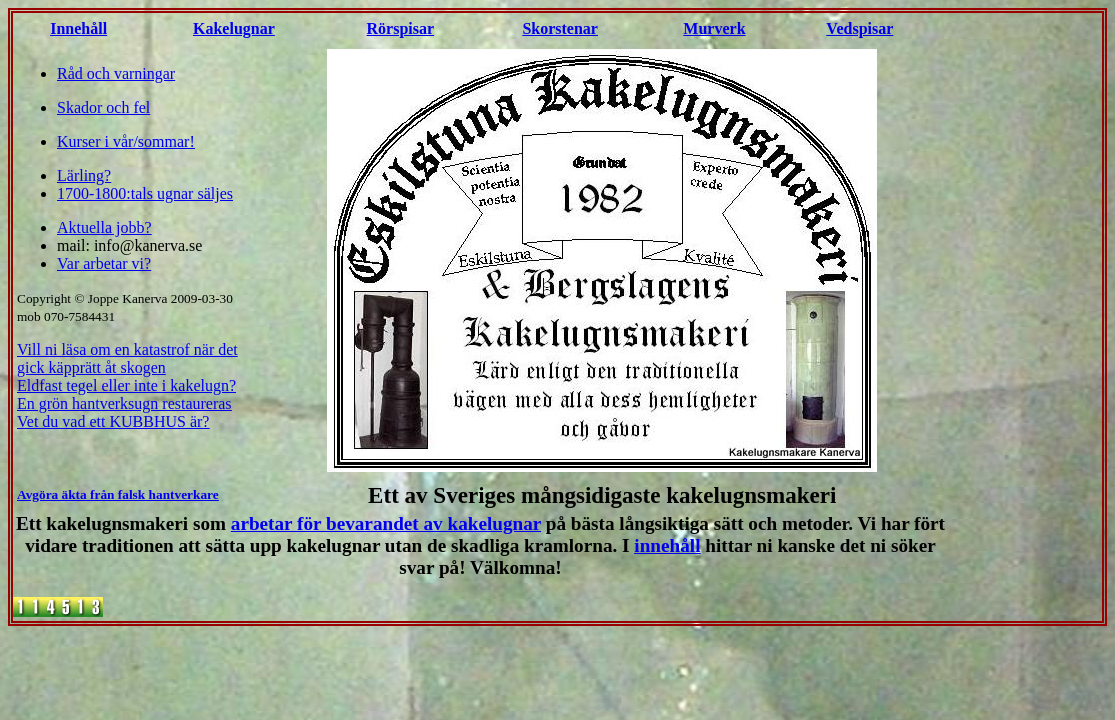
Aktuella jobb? (104, 227)
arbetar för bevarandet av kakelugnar (386, 523)
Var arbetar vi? (104, 263)
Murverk (714, 28)
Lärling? (84, 175)
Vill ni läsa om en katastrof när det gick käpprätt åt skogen (127, 358)
